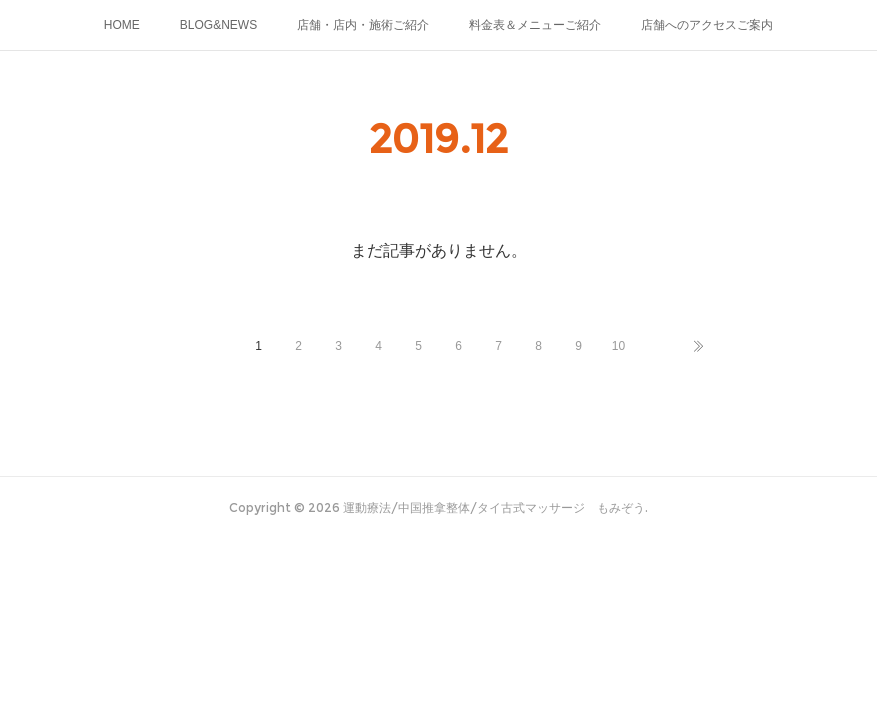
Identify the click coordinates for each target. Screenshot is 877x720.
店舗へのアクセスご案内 (707, 25)
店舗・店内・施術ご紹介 (363, 25)
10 (618, 346)
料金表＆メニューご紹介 (535, 25)
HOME (122, 25)
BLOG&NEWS (218, 25)
